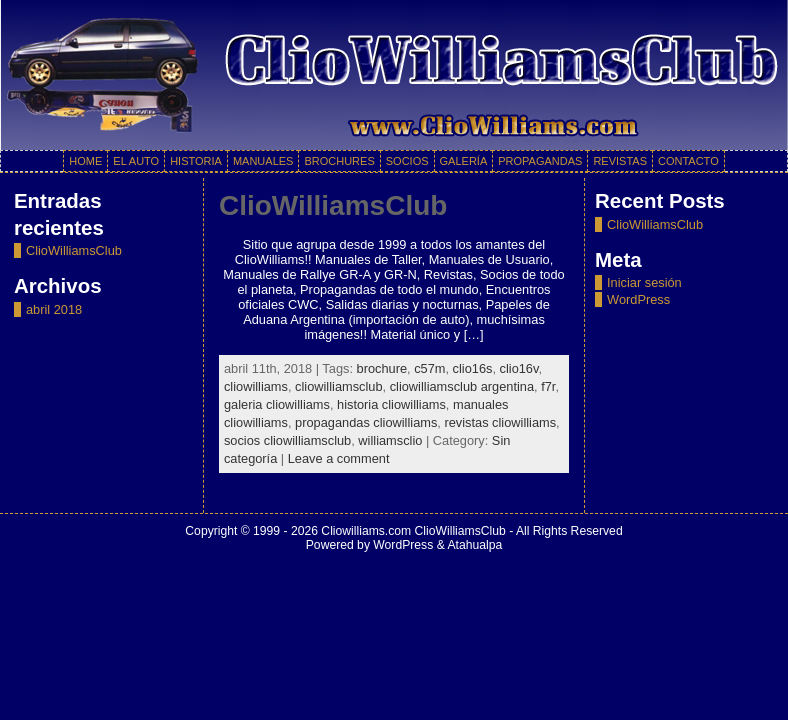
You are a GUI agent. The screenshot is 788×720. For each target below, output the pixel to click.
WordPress (638, 299)
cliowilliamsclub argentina (462, 386)
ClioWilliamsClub (74, 250)
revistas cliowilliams (500, 422)
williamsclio (390, 440)
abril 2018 (54, 309)
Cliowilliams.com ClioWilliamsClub (413, 531)
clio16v (519, 368)
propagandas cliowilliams (366, 422)
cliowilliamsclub (338, 386)
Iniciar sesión (644, 282)
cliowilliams (256, 386)
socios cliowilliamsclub (287, 440)
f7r (548, 386)
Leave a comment (339, 458)
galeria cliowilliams (277, 404)
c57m (429, 368)
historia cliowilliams (391, 404)
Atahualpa (474, 545)
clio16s (473, 368)
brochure (382, 368)
